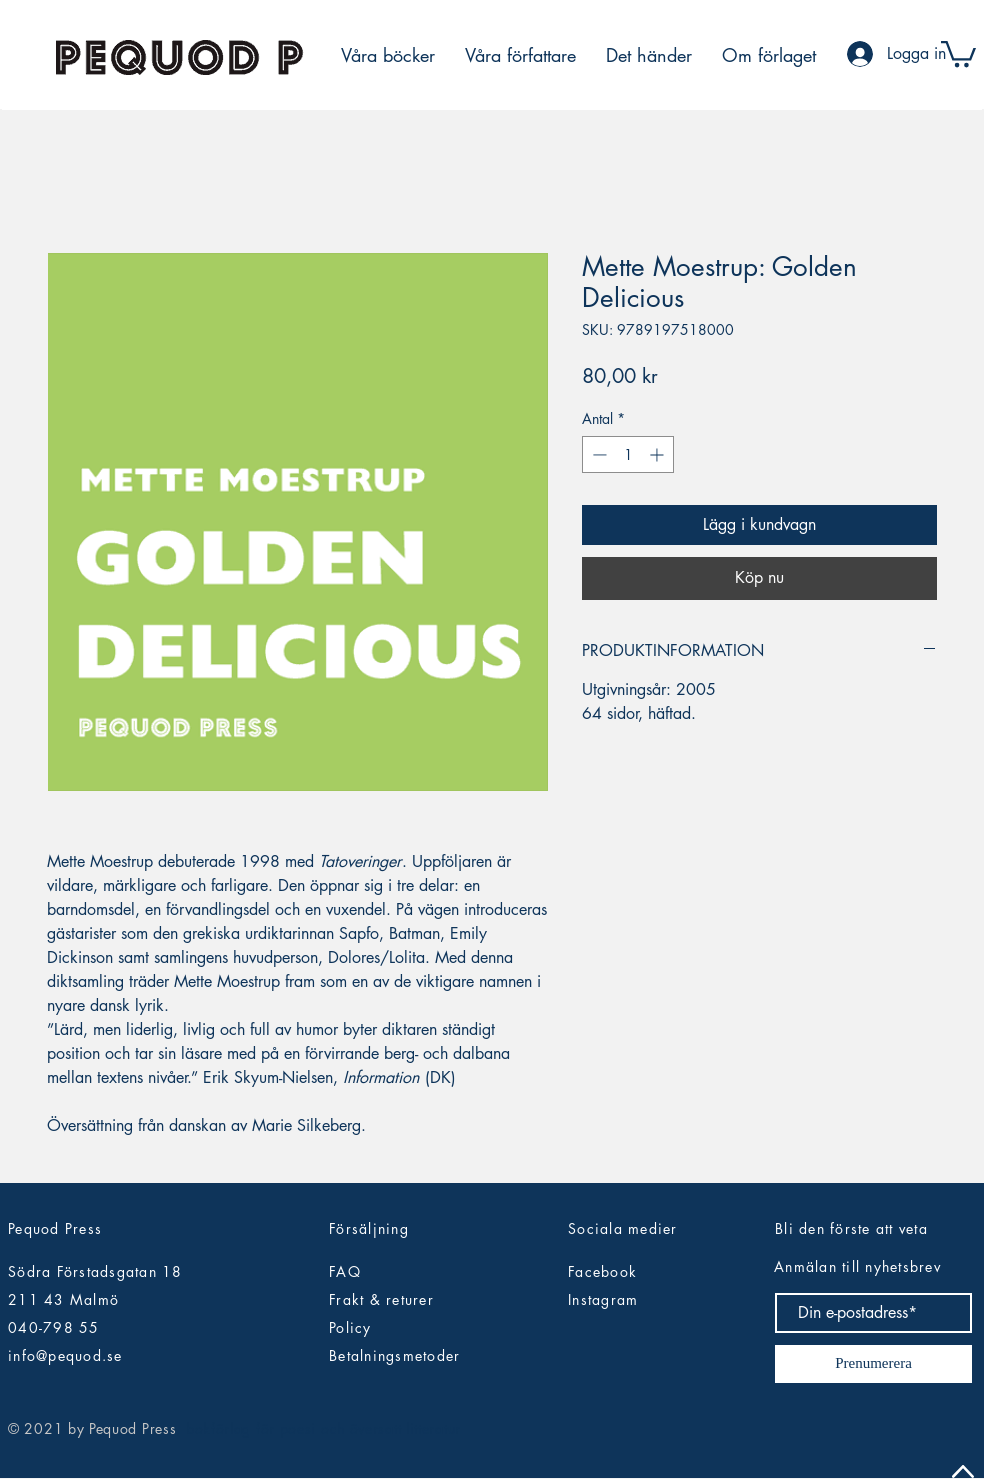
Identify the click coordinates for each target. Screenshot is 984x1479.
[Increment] (658, 454)
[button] (958, 52)
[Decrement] (597, 454)
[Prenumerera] (873, 1364)
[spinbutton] (628, 454)
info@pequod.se (65, 1355)
